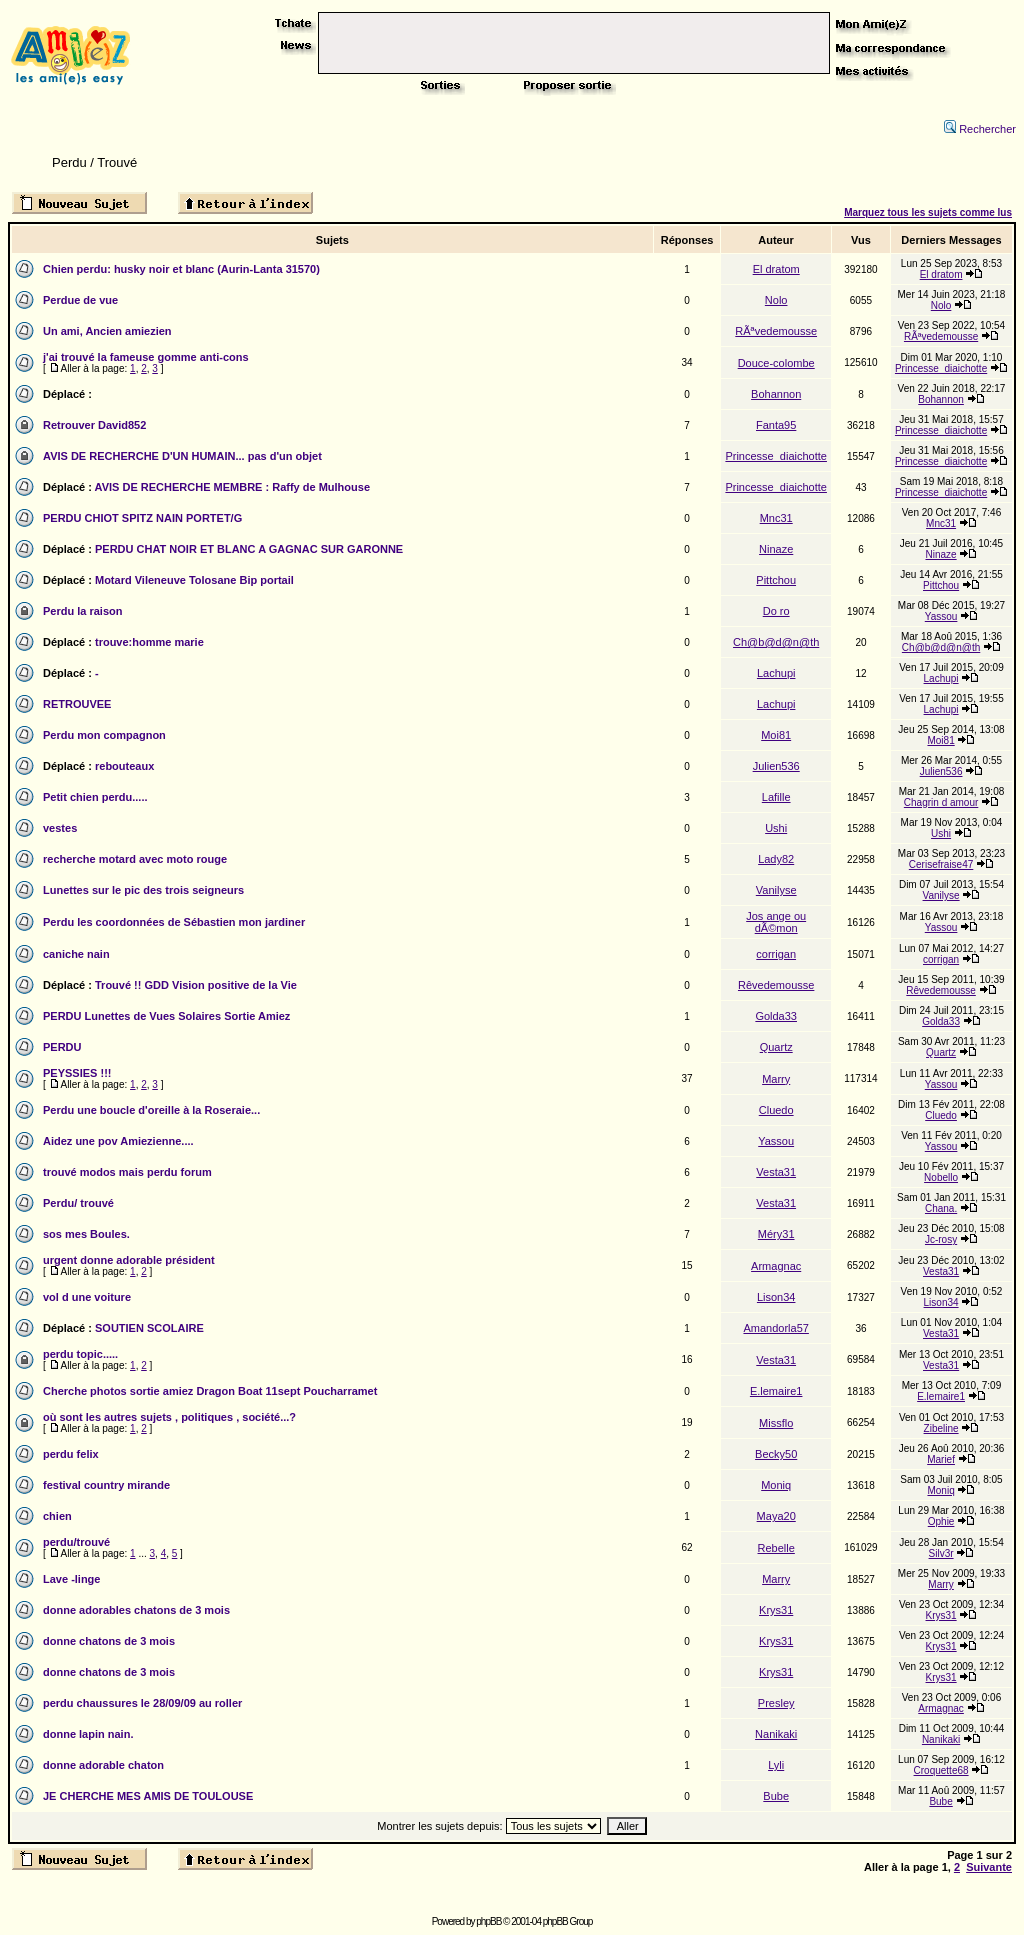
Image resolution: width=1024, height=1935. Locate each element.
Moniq (776, 1485)
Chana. (941, 1208)
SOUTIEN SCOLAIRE (149, 1328)
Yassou (941, 616)
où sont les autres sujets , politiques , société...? (169, 1417)
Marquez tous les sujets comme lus (928, 212)
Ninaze (776, 549)
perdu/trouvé (76, 1542)
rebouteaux (124, 766)
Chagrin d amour (941, 802)
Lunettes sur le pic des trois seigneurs (143, 890)
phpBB (488, 1921)
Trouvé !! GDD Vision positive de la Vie (196, 985)
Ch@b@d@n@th (776, 642)
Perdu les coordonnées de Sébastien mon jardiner (174, 922)
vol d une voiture (87, 1297)
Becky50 (776, 1454)
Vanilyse (776, 890)
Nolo (776, 300)
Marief (941, 1459)
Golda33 (776, 1016)
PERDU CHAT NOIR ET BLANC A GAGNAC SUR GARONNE (249, 549)
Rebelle (776, 1548)
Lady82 (776, 859)
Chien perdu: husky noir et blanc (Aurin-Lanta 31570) (181, 269)
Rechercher (980, 129)
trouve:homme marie (149, 642)
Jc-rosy (941, 1239)
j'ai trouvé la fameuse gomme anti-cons (146, 357)
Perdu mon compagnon (104, 735)
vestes (60, 828)
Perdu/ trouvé (78, 1203)
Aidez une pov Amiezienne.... (118, 1141)
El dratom (776, 269)
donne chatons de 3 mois (109, 1641)
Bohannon (776, 394)
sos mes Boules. (86, 1234)
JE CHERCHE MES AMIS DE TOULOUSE (148, 1796)
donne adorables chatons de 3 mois (136, 1610)
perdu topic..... (80, 1354)
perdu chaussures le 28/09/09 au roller (142, 1703)
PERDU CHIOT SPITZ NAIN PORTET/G (142, 518)
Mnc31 (776, 518)
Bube (776, 1796)
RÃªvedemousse (776, 331)
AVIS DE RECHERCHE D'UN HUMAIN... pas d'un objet (182, 456)
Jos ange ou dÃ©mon (776, 922)
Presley (776, 1703)
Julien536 (776, 766)
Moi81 (776, 735)
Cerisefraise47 (941, 864)
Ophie (941, 1521)
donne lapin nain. (88, 1734)
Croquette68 (941, 1770)
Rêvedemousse (776, 985)
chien (57, 1516)
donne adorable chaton (103, 1765)
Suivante (989, 1867)
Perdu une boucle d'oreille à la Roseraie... (151, 1110)
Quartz (776, 1047)
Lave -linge (71, 1579)
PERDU (62, 1047)
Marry (776, 1079)
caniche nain (76, 954)
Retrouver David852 (94, 425)
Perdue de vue (80, 300)
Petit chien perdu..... (95, 797)
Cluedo (776, 1110)
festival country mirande (106, 1485)
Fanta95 (776, 425)
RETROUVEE (77, 704)
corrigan (776, 954)
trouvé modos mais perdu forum (127, 1172)
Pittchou (776, 580)
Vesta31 (776, 1172)
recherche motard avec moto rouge (135, 859)
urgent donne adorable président (129, 1260)
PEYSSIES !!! (77, 1073)
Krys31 (776, 1610)
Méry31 (776, 1234)
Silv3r (941, 1553)
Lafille (776, 797)
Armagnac (776, 1266)
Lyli (776, 1765)
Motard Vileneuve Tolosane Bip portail (194, 580)
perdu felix (71, 1454)
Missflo (776, 1423)
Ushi (776, 828)
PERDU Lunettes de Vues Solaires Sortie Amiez (166, 1016)
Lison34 (776, 1297)
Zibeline (941, 1428)
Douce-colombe (776, 363)
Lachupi (776, 673)
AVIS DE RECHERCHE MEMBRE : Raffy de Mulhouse (232, 487)
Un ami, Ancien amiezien (107, 331)
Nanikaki (776, 1734)
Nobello (941, 1177)
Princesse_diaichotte (941, 368)
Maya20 (776, 1516)
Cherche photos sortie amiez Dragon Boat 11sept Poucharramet (210, 1391)
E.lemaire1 (776, 1391)
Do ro (776, 611)
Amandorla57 (775, 1328)
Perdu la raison (82, 611)
